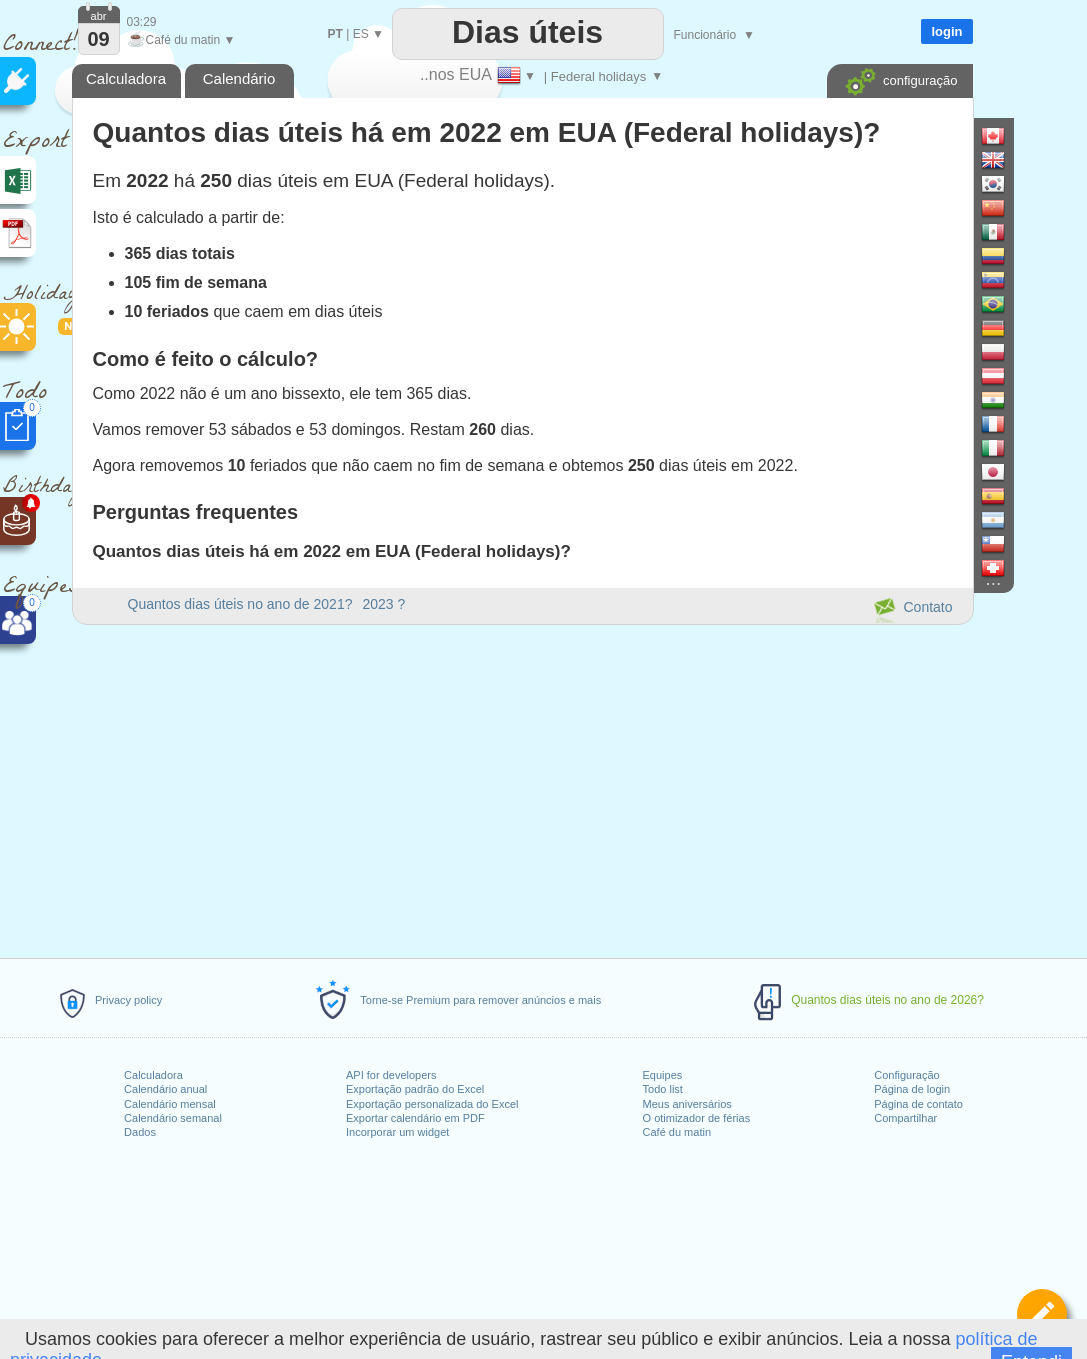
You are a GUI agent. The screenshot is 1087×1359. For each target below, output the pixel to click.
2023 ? (383, 604)
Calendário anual (165, 1089)
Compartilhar (905, 1118)
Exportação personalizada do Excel (432, 1104)
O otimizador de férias (697, 1118)
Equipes (663, 1075)
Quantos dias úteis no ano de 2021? (240, 604)
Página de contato (918, 1104)
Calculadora (153, 1075)
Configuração (906, 1075)
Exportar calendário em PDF (415, 1118)
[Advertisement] (522, 788)
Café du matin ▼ (181, 40)
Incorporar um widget (397, 1132)
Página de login (912, 1089)
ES (361, 34)
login (946, 31)
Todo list (663, 1089)
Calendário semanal (173, 1118)
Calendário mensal (170, 1104)
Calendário (239, 78)
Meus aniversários (687, 1104)
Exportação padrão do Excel (415, 1089)
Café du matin (677, 1132)
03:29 (142, 22)
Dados (140, 1132)
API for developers (391, 1075)
